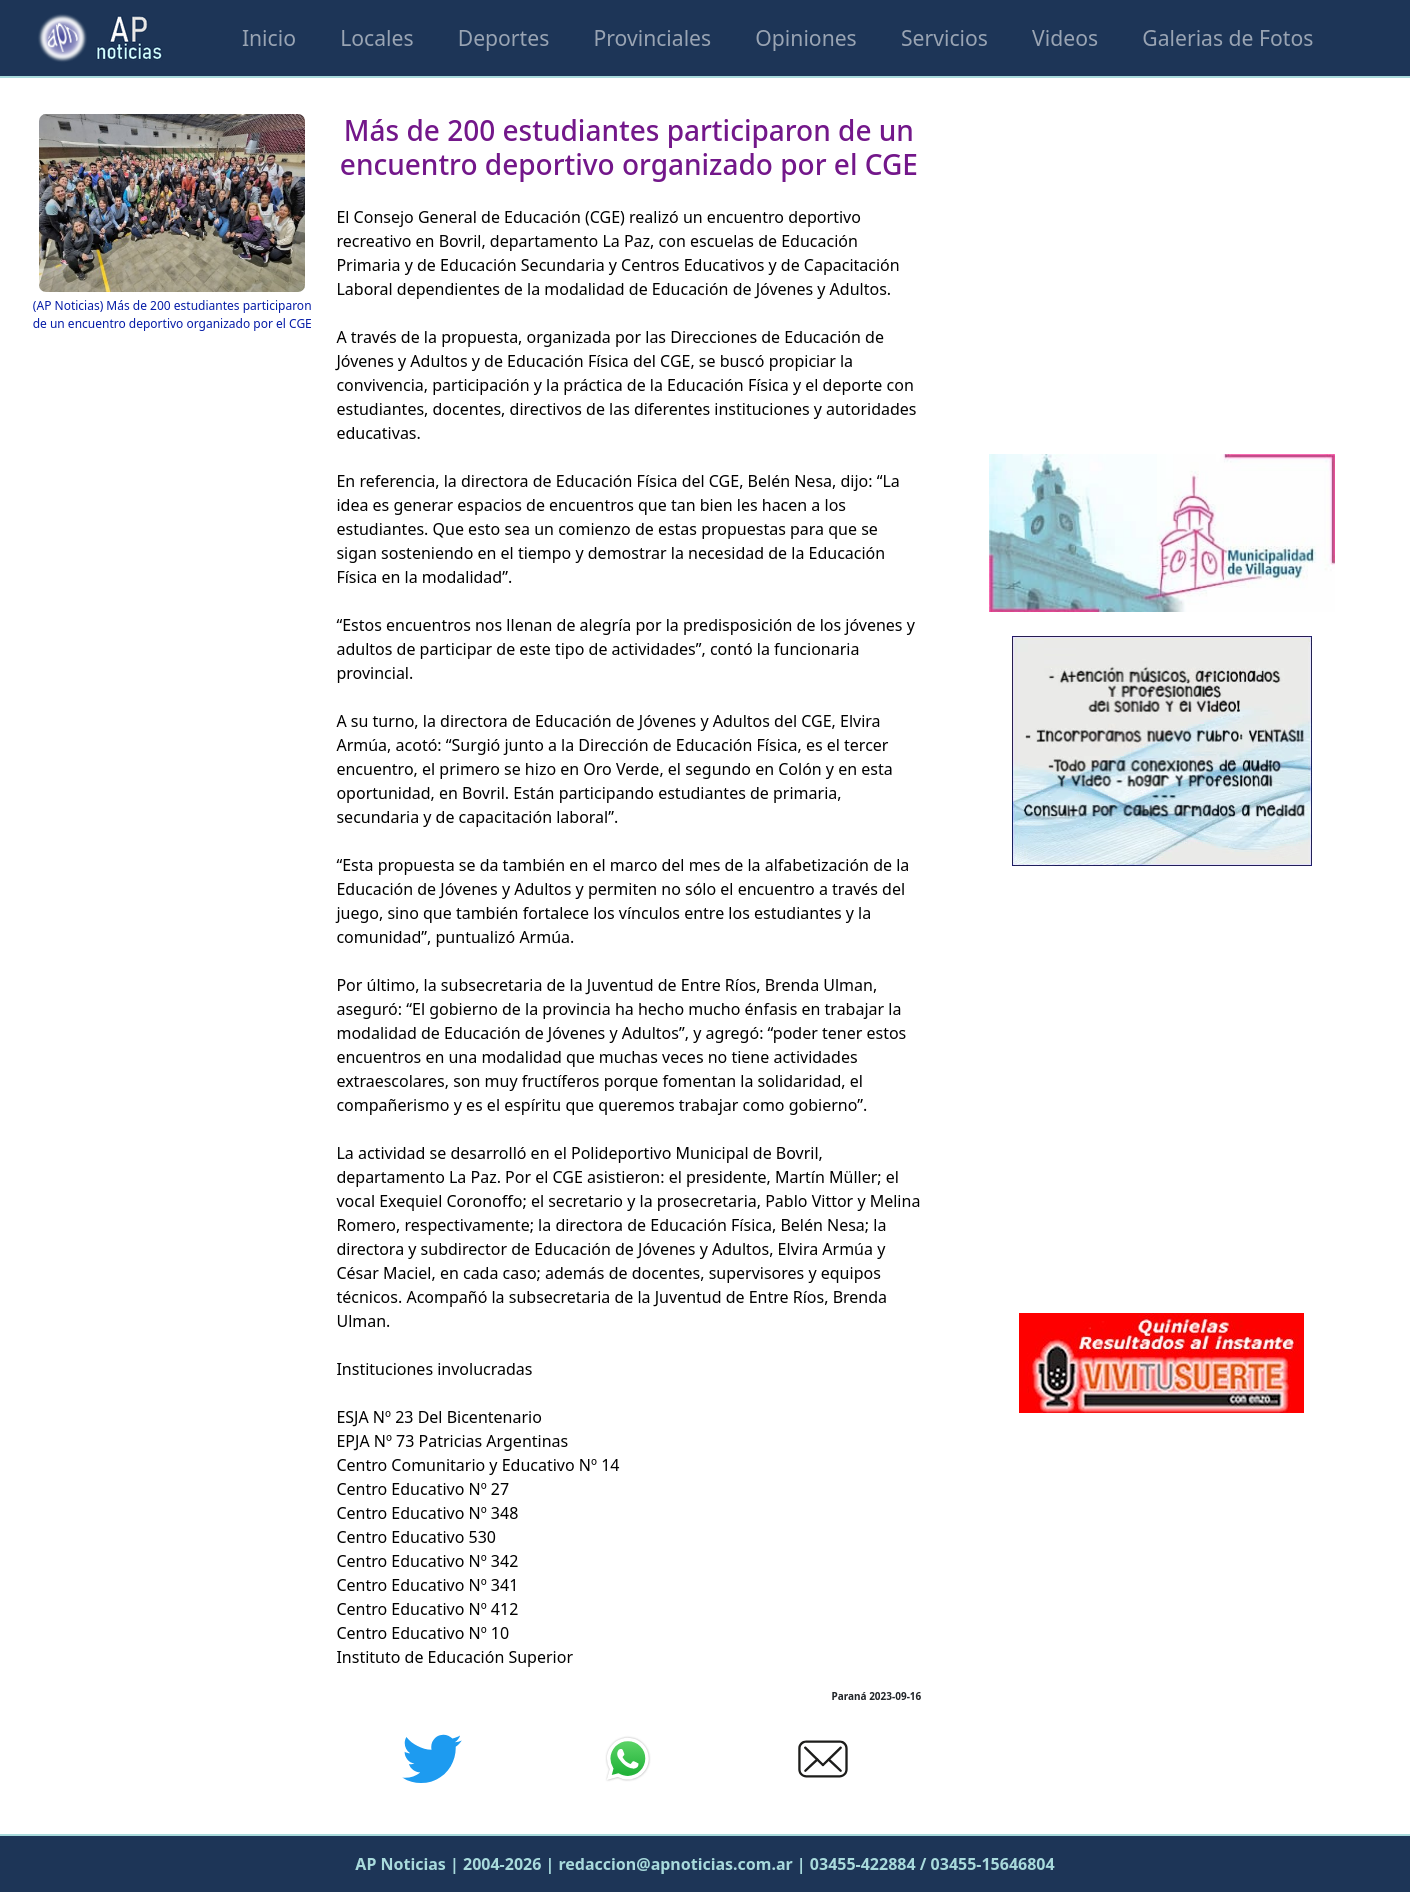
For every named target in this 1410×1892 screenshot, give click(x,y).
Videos (1065, 37)
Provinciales (652, 37)
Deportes (504, 37)
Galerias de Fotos (1227, 37)
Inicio (269, 37)
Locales (376, 37)
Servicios (944, 37)
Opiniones (805, 37)
